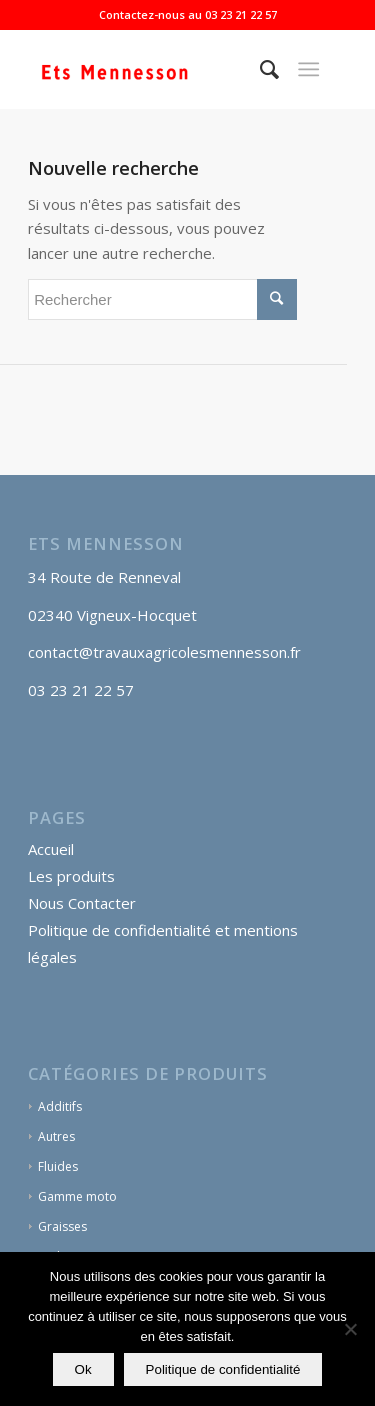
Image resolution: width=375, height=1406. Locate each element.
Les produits (71, 876)
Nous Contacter (82, 903)
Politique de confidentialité (223, 1369)
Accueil (51, 849)
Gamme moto (77, 1196)
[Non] (350, 1329)
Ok (83, 1369)
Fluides (58, 1166)
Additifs (60, 1106)
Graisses (62, 1226)
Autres (56, 1136)
